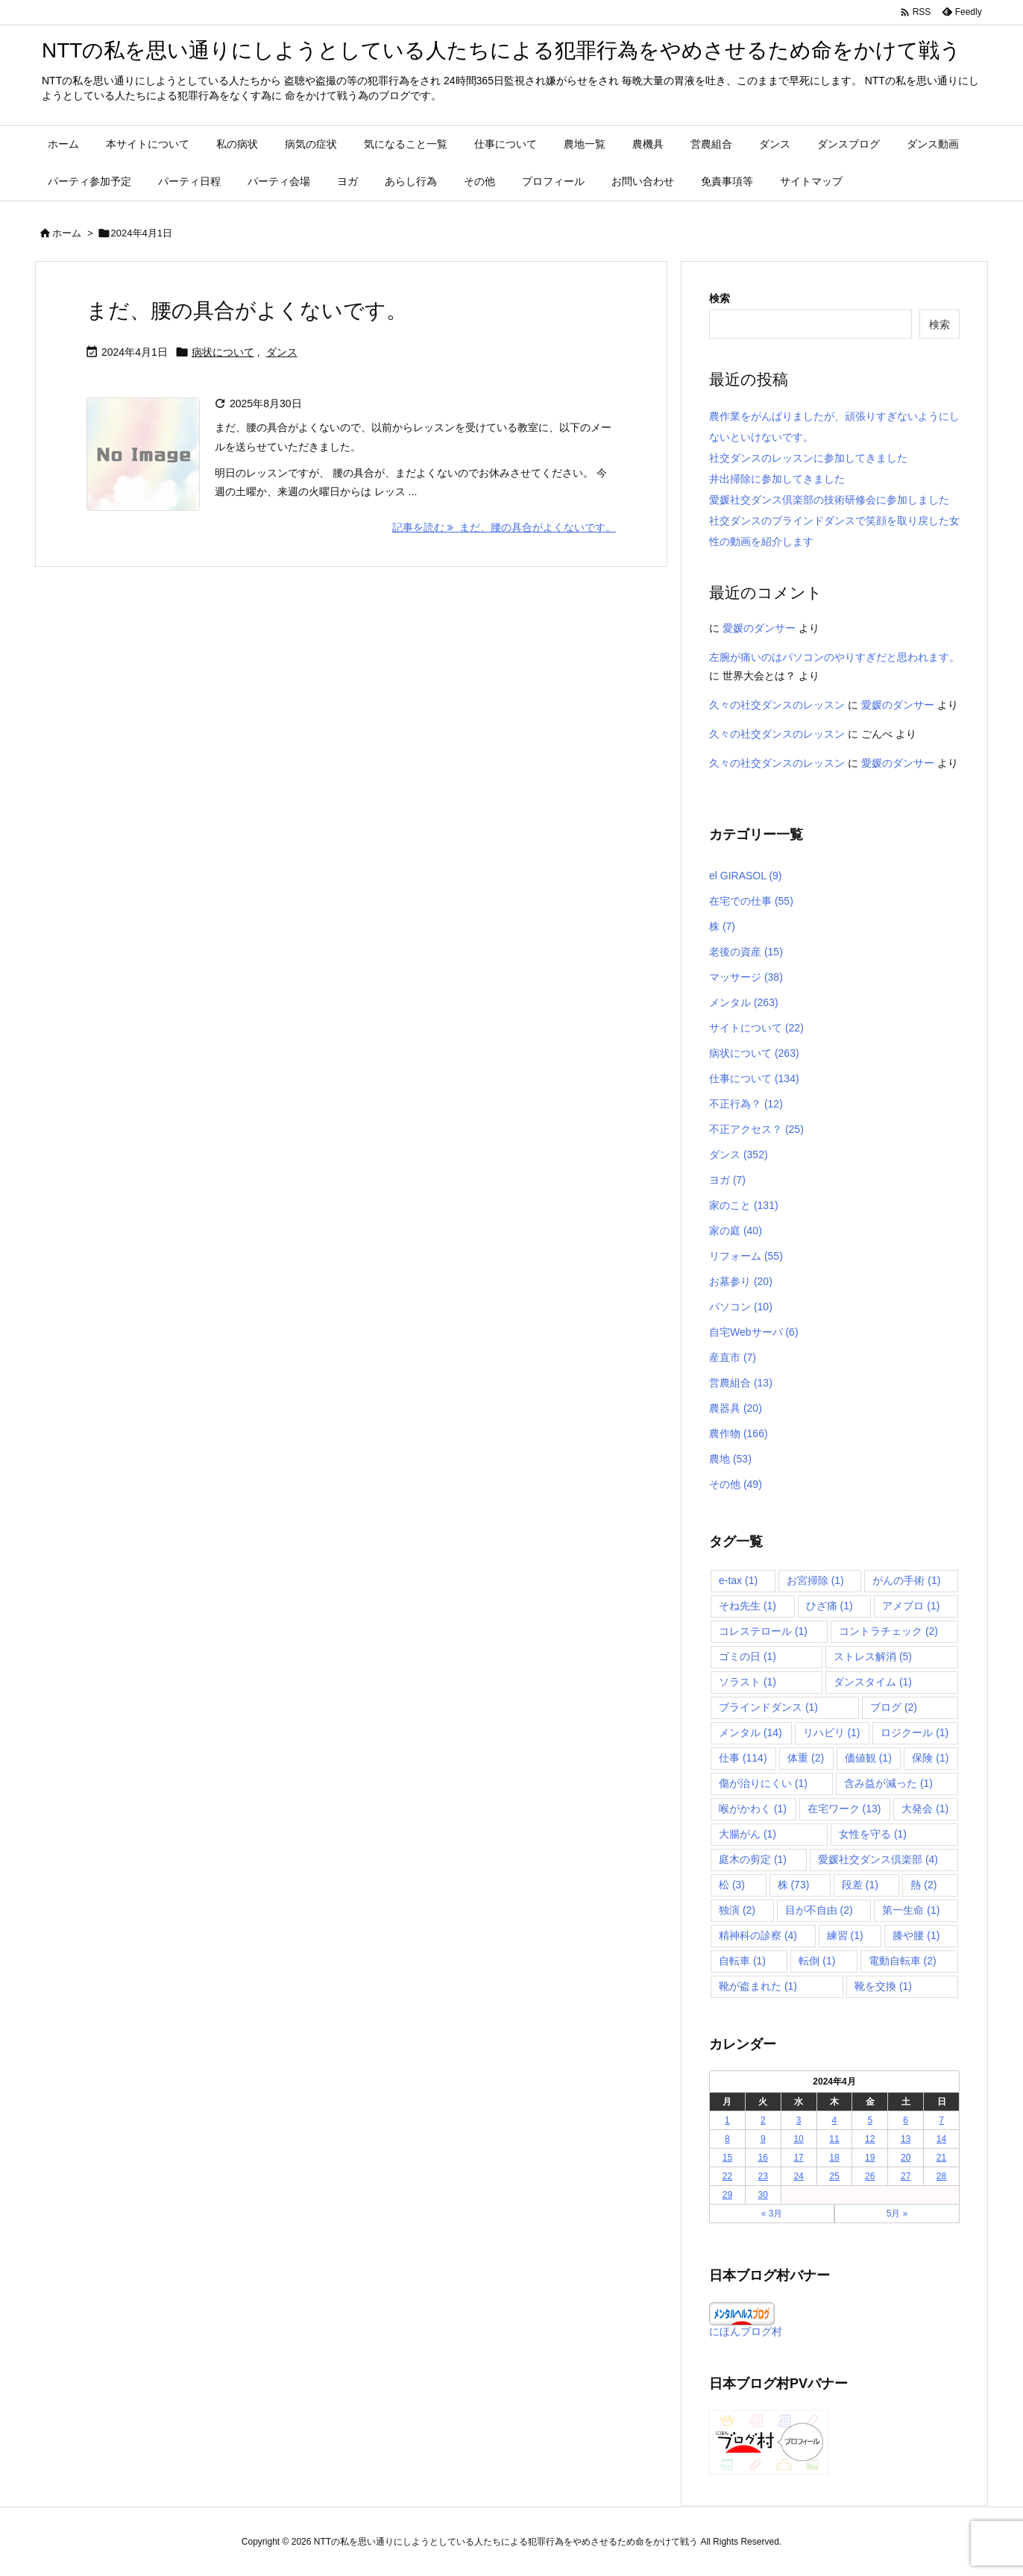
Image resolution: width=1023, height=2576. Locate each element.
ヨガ (727, 1180)
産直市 (732, 1357)
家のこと (743, 1205)
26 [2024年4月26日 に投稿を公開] (870, 2176)
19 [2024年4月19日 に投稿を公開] (870, 2157)
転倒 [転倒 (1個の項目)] (817, 1961)
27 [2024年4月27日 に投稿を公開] (905, 2176)
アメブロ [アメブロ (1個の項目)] (910, 1606)
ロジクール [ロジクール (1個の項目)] (914, 1732)
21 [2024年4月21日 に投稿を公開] (941, 2157)
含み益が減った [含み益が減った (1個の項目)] (888, 1783)
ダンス (282, 352)
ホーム (66, 233)
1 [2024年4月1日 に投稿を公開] (727, 2120)
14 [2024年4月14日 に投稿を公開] (941, 2139)
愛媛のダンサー (759, 628)
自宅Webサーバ (754, 1332)
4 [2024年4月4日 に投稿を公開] (834, 2120)
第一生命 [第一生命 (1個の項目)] (910, 1910)
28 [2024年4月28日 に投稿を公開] (941, 2176)
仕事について (754, 1078)
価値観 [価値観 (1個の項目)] (868, 1758)
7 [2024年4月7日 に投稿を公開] (941, 2120)
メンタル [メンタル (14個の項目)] (750, 1732)
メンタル (743, 1002)
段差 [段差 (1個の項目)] (860, 1885)
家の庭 (735, 1231)
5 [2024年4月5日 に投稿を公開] (869, 2120)
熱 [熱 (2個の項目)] (923, 1885)
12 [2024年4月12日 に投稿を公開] (870, 2139)
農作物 (738, 1433)
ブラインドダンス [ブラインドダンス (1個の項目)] (768, 1707)
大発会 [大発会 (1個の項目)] (924, 1809)
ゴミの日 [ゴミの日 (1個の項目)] (747, 1656)
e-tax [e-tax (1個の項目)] (738, 1580)
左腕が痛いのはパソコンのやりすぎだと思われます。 (834, 657)
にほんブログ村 (745, 2331)
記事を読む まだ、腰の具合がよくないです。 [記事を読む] (504, 527)
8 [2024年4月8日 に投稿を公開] (727, 2139)
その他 (735, 1484)
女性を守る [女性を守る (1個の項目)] (873, 1834)
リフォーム (746, 1256)
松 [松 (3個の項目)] (732, 1885)
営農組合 (740, 1383)
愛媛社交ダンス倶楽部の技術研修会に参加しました (829, 500)
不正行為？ (746, 1104)
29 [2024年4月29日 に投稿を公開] (727, 2195)
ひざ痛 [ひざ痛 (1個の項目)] (829, 1606)
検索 (719, 298)
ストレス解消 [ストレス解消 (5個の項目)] (873, 1656)
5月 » (897, 2213)
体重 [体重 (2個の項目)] (805, 1758)
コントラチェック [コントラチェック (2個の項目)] (888, 1631)
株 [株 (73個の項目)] (794, 1885)
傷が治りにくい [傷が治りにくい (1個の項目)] (763, 1783)
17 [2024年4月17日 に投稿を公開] (798, 2157)
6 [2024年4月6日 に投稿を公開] (905, 2120)
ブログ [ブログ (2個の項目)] (893, 1707)
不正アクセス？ (756, 1129)
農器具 (735, 1408)
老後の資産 (746, 952)
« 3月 (772, 2213)
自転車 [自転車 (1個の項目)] (742, 1961)
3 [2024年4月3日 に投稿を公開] (799, 2120)
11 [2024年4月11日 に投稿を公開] (834, 2139)
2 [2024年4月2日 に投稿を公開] (763, 2120)
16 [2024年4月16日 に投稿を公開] (763, 2157)
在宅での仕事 (751, 901)
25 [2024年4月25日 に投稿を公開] (834, 2176)
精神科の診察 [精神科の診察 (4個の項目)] (758, 1935)
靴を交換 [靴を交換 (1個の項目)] (883, 1986)
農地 (730, 1459)
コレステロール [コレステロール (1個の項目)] (763, 1631)
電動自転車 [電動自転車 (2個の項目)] (903, 1961)
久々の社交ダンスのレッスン (777, 705)
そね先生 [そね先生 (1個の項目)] (747, 1606)
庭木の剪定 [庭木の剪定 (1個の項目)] (753, 1859)
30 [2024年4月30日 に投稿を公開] (763, 2195)
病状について (223, 352)
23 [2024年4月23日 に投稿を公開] (763, 2176)
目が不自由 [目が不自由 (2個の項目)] (819, 1910)
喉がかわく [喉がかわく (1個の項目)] (753, 1809)
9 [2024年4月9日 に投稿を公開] (763, 2139)
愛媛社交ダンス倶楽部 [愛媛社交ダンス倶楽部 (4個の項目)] (878, 1859)
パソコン (740, 1307)
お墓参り (740, 1281)
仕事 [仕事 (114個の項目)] (743, 1758)
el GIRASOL (745, 876)
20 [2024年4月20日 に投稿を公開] (905, 2157)
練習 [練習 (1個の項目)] (845, 1935)
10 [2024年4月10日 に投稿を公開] (798, 2139)
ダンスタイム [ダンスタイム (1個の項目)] (873, 1682)
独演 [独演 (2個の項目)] (737, 1910)
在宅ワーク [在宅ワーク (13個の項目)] (844, 1809)
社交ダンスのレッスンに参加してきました (808, 458)
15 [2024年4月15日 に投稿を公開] (727, 2157)
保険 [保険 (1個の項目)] (930, 1758)
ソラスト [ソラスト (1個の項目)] (747, 1682)
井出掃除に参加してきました (777, 479)
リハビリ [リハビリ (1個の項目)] (831, 1732)
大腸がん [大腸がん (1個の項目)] (747, 1834)
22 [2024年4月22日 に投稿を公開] (727, 2176)
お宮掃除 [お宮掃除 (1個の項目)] (815, 1580)
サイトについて (756, 1028)
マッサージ (746, 977)
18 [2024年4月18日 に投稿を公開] (834, 2157)
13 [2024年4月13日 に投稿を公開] (905, 2139)
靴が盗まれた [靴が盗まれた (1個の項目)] (758, 1986)
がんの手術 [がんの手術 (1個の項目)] (906, 1580)
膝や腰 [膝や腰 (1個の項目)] (916, 1935)
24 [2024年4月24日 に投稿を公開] (798, 2176)
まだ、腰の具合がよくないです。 (246, 310)
